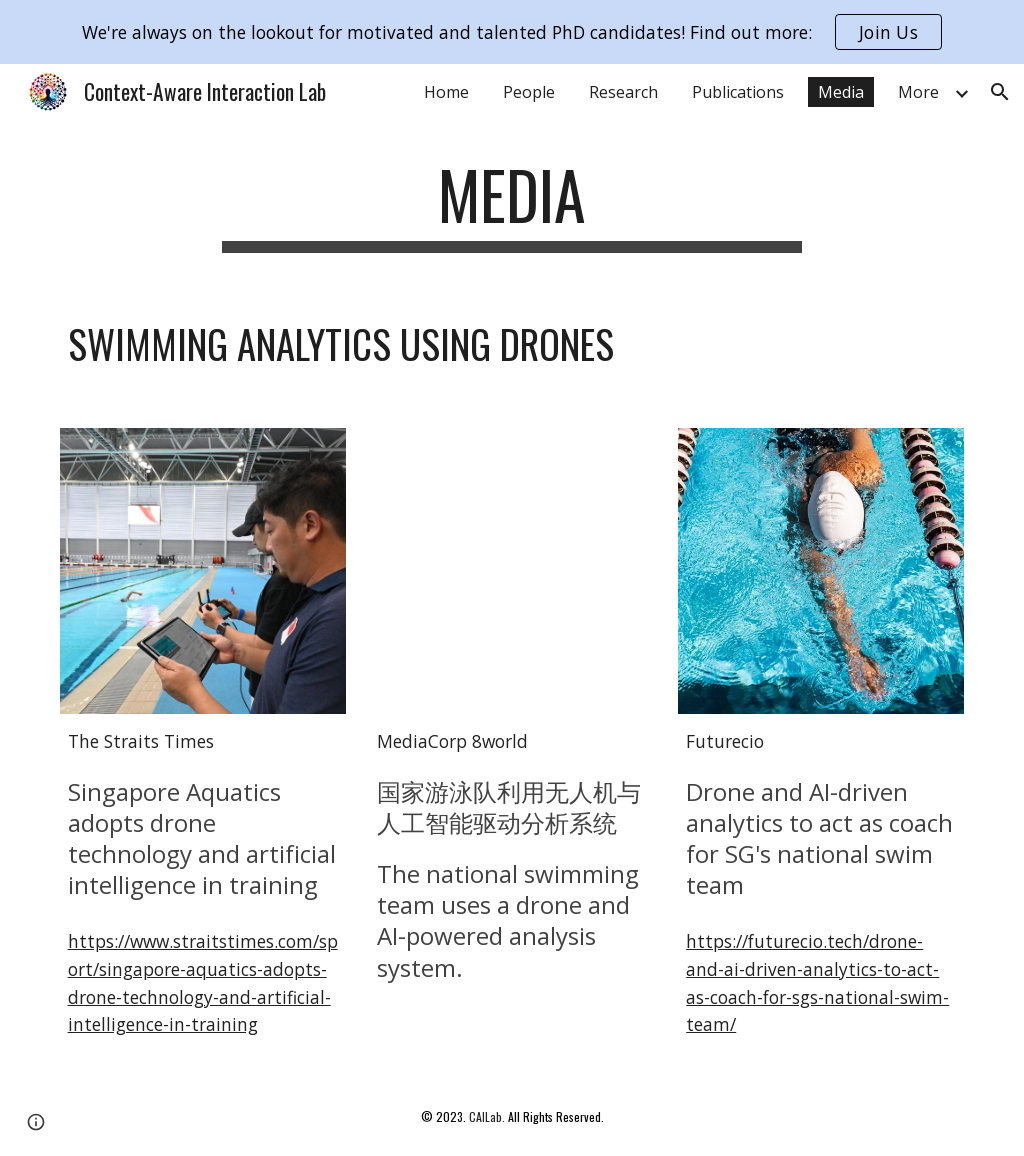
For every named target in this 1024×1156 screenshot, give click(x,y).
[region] (512, 32)
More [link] (918, 92)
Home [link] (446, 92)
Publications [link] (738, 92)
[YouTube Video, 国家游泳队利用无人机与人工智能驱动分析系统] (512, 571)
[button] (1000, 92)
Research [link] (623, 92)
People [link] (529, 92)
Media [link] (841, 92)
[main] (511, 204)
